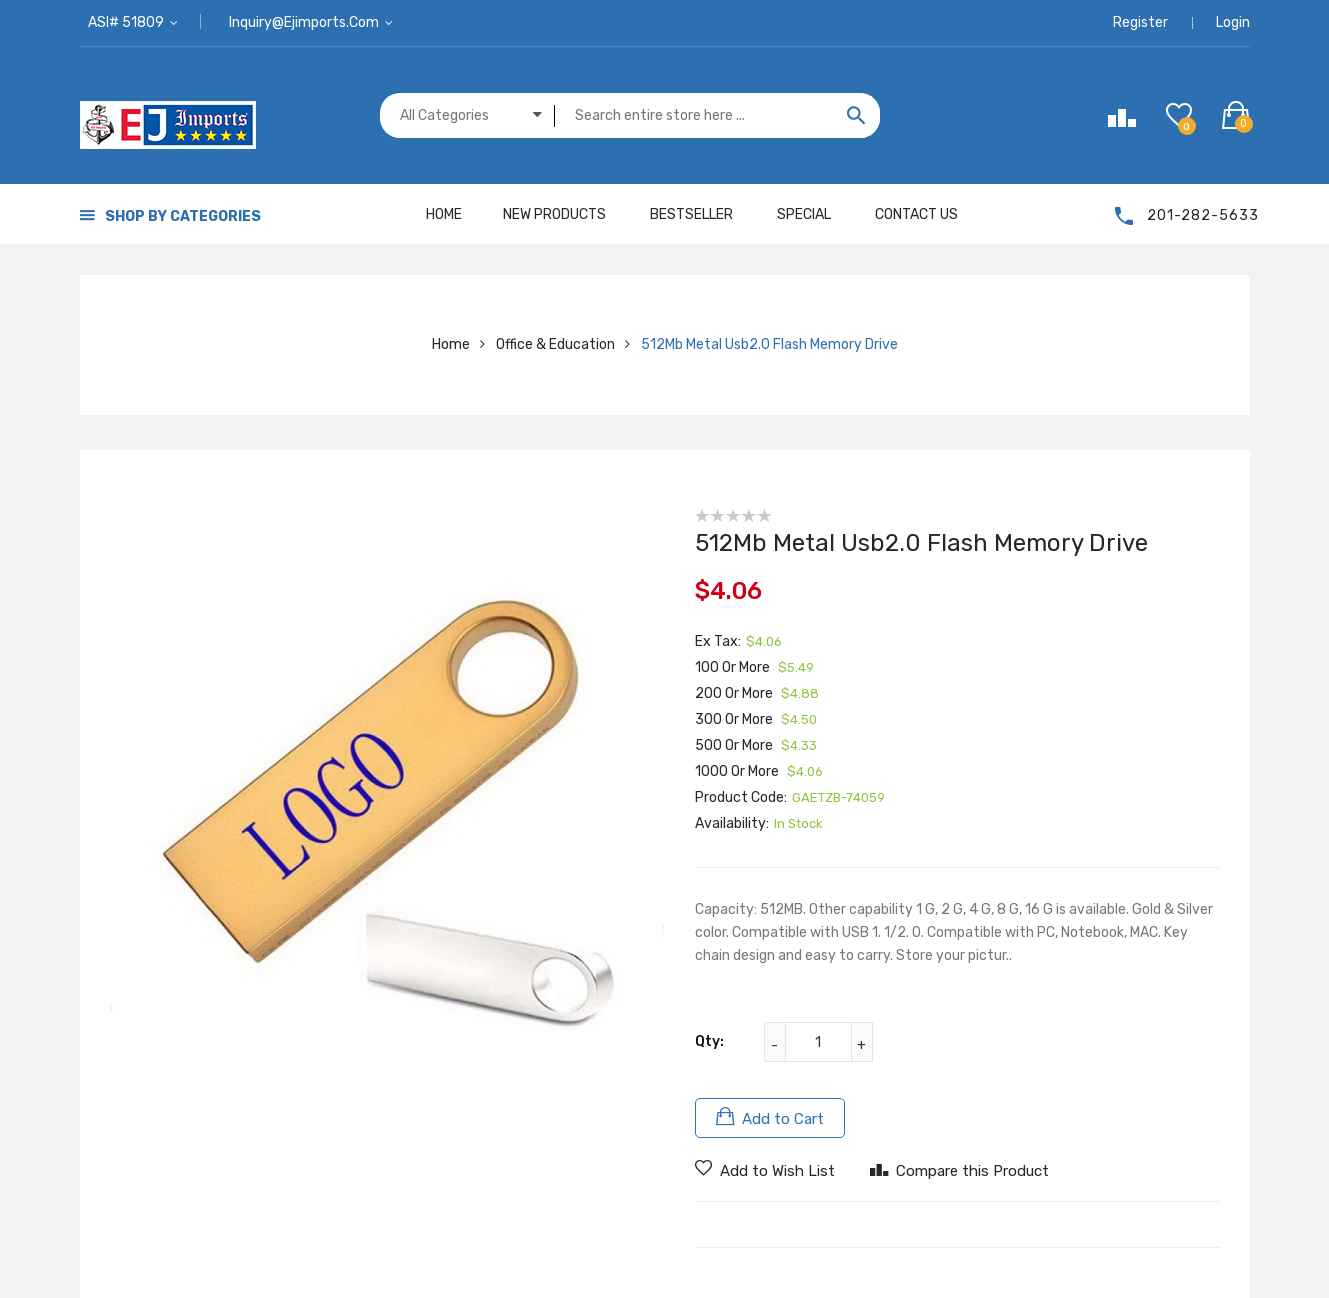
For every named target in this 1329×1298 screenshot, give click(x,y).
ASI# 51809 (127, 22)
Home (451, 344)
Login (1233, 22)
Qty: (709, 1041)
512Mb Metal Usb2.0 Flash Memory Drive (769, 344)
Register (1140, 22)
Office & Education (555, 344)
